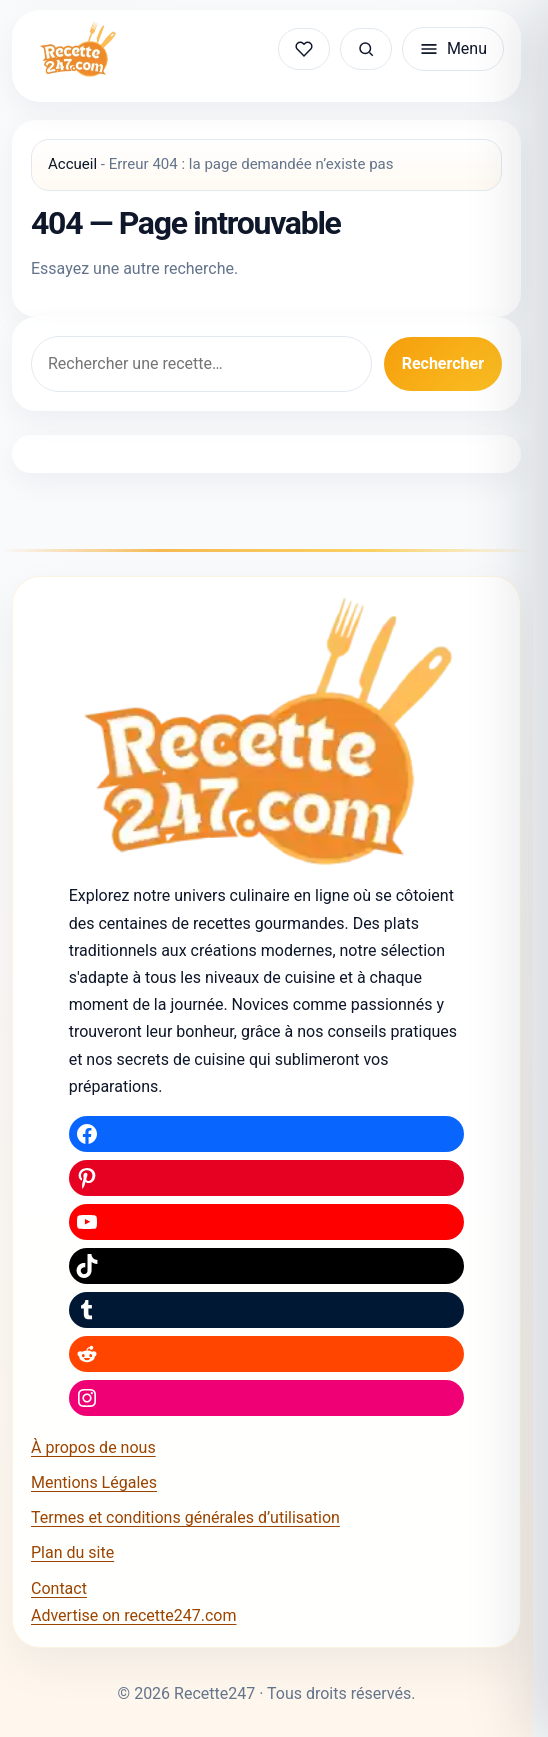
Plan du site (72, 1552)
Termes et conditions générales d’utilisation (185, 1517)
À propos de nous (93, 1447)
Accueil (72, 164)
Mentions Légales (94, 1482)
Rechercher (443, 363)
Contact (59, 1588)
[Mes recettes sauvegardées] (304, 49)
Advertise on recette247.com (133, 1615)
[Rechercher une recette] (366, 49)
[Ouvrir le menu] (453, 49)
